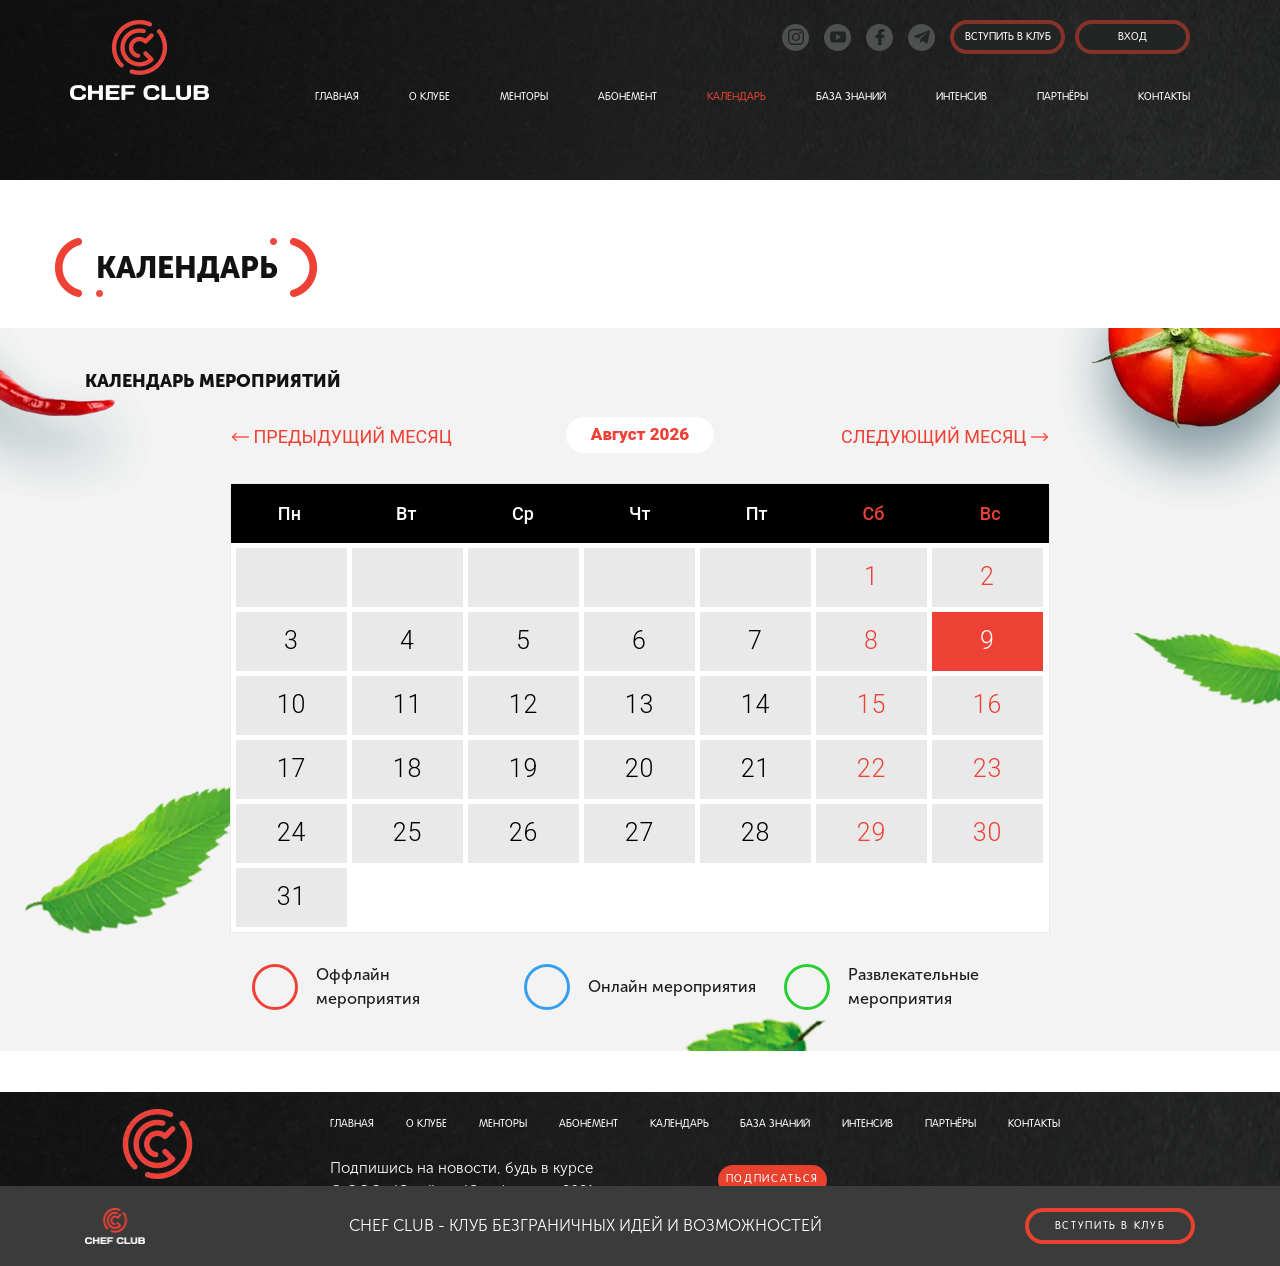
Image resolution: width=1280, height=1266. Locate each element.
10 (292, 704)
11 (408, 704)
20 (640, 768)
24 (292, 832)
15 (872, 704)
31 (292, 896)
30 (988, 832)
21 (756, 768)
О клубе (429, 97)
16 (988, 704)
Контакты (1164, 97)
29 (872, 832)
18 (408, 768)
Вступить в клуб (1110, 1226)
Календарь (736, 97)
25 (408, 832)
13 (640, 704)
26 (524, 832)
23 (988, 768)
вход (1132, 37)
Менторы (524, 97)
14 (756, 704)
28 (756, 832)
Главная (337, 97)
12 (524, 704)
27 (640, 832)
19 (524, 768)
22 (872, 768)
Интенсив (961, 97)
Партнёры (1062, 97)
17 (292, 768)
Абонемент (627, 97)
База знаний (851, 97)
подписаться (772, 1179)
